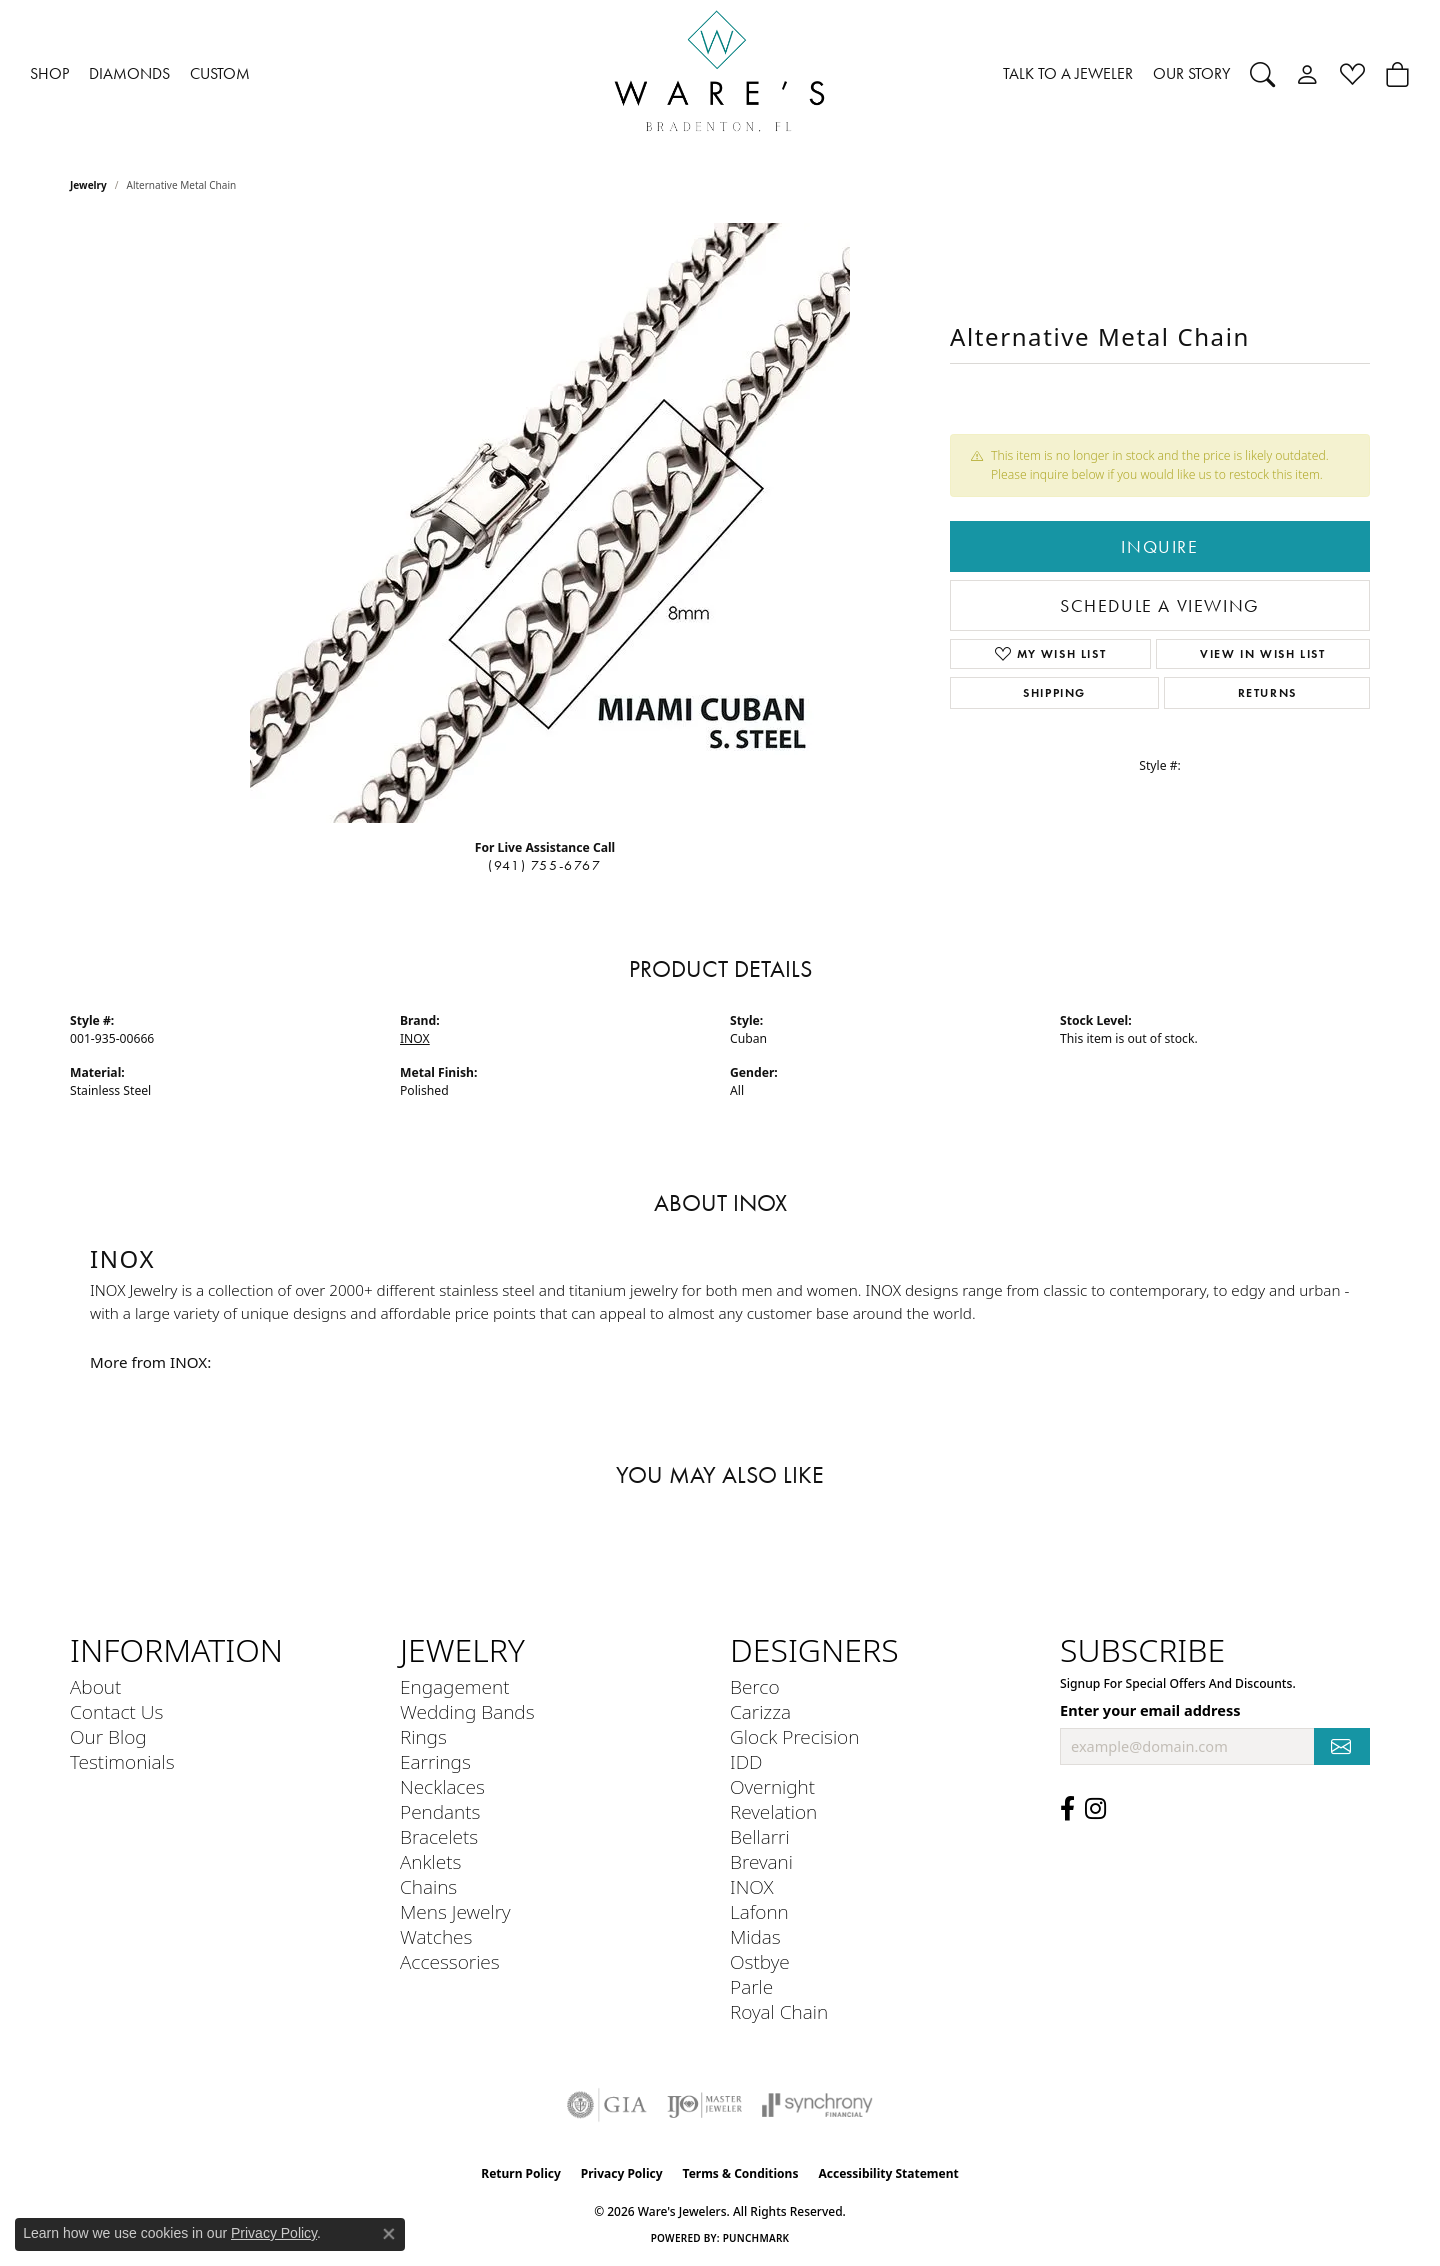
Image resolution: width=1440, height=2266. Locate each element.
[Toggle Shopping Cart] (1397, 74)
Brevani (761, 1861)
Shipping (1054, 692)
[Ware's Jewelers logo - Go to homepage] (720, 74)
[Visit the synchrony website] (817, 2105)
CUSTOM (220, 73)
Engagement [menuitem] (454, 1686)
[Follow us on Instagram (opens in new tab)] (1095, 1809)
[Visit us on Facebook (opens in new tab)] (1067, 1809)
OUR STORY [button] (1191, 73)
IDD (746, 1761)
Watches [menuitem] (436, 1936)
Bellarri (760, 1836)
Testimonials (122, 1761)
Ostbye (760, 1961)
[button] (1262, 74)
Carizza (760, 1711)
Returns (1267, 692)
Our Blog (108, 1736)
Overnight (772, 1786)
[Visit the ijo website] (704, 2105)
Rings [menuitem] (423, 1736)
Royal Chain (779, 2011)
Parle (751, 1986)
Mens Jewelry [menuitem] (455, 1911)
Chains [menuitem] (428, 1886)
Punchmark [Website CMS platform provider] (756, 2238)
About (95, 1686)
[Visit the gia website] (607, 2105)
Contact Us (116, 1711)
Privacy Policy (622, 2173)
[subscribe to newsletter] (1342, 1746)
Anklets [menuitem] (430, 1861)
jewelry (88, 185)
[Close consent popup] (389, 2234)
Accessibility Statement (888, 2173)
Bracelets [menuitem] (439, 1836)
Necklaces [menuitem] (442, 1786)
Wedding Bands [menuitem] (467, 1711)
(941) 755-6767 (544, 865)
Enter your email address (1150, 1710)
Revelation (773, 1811)
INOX (415, 1038)
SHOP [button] (49, 73)
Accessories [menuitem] (450, 1961)
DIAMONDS (129, 73)
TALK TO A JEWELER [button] (1068, 73)
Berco (755, 1686)
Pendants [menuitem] (440, 1811)
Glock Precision (794, 1736)
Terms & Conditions (741, 2173)
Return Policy (521, 2173)
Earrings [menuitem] (435, 1761)
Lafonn (759, 1911)
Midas (755, 1936)
